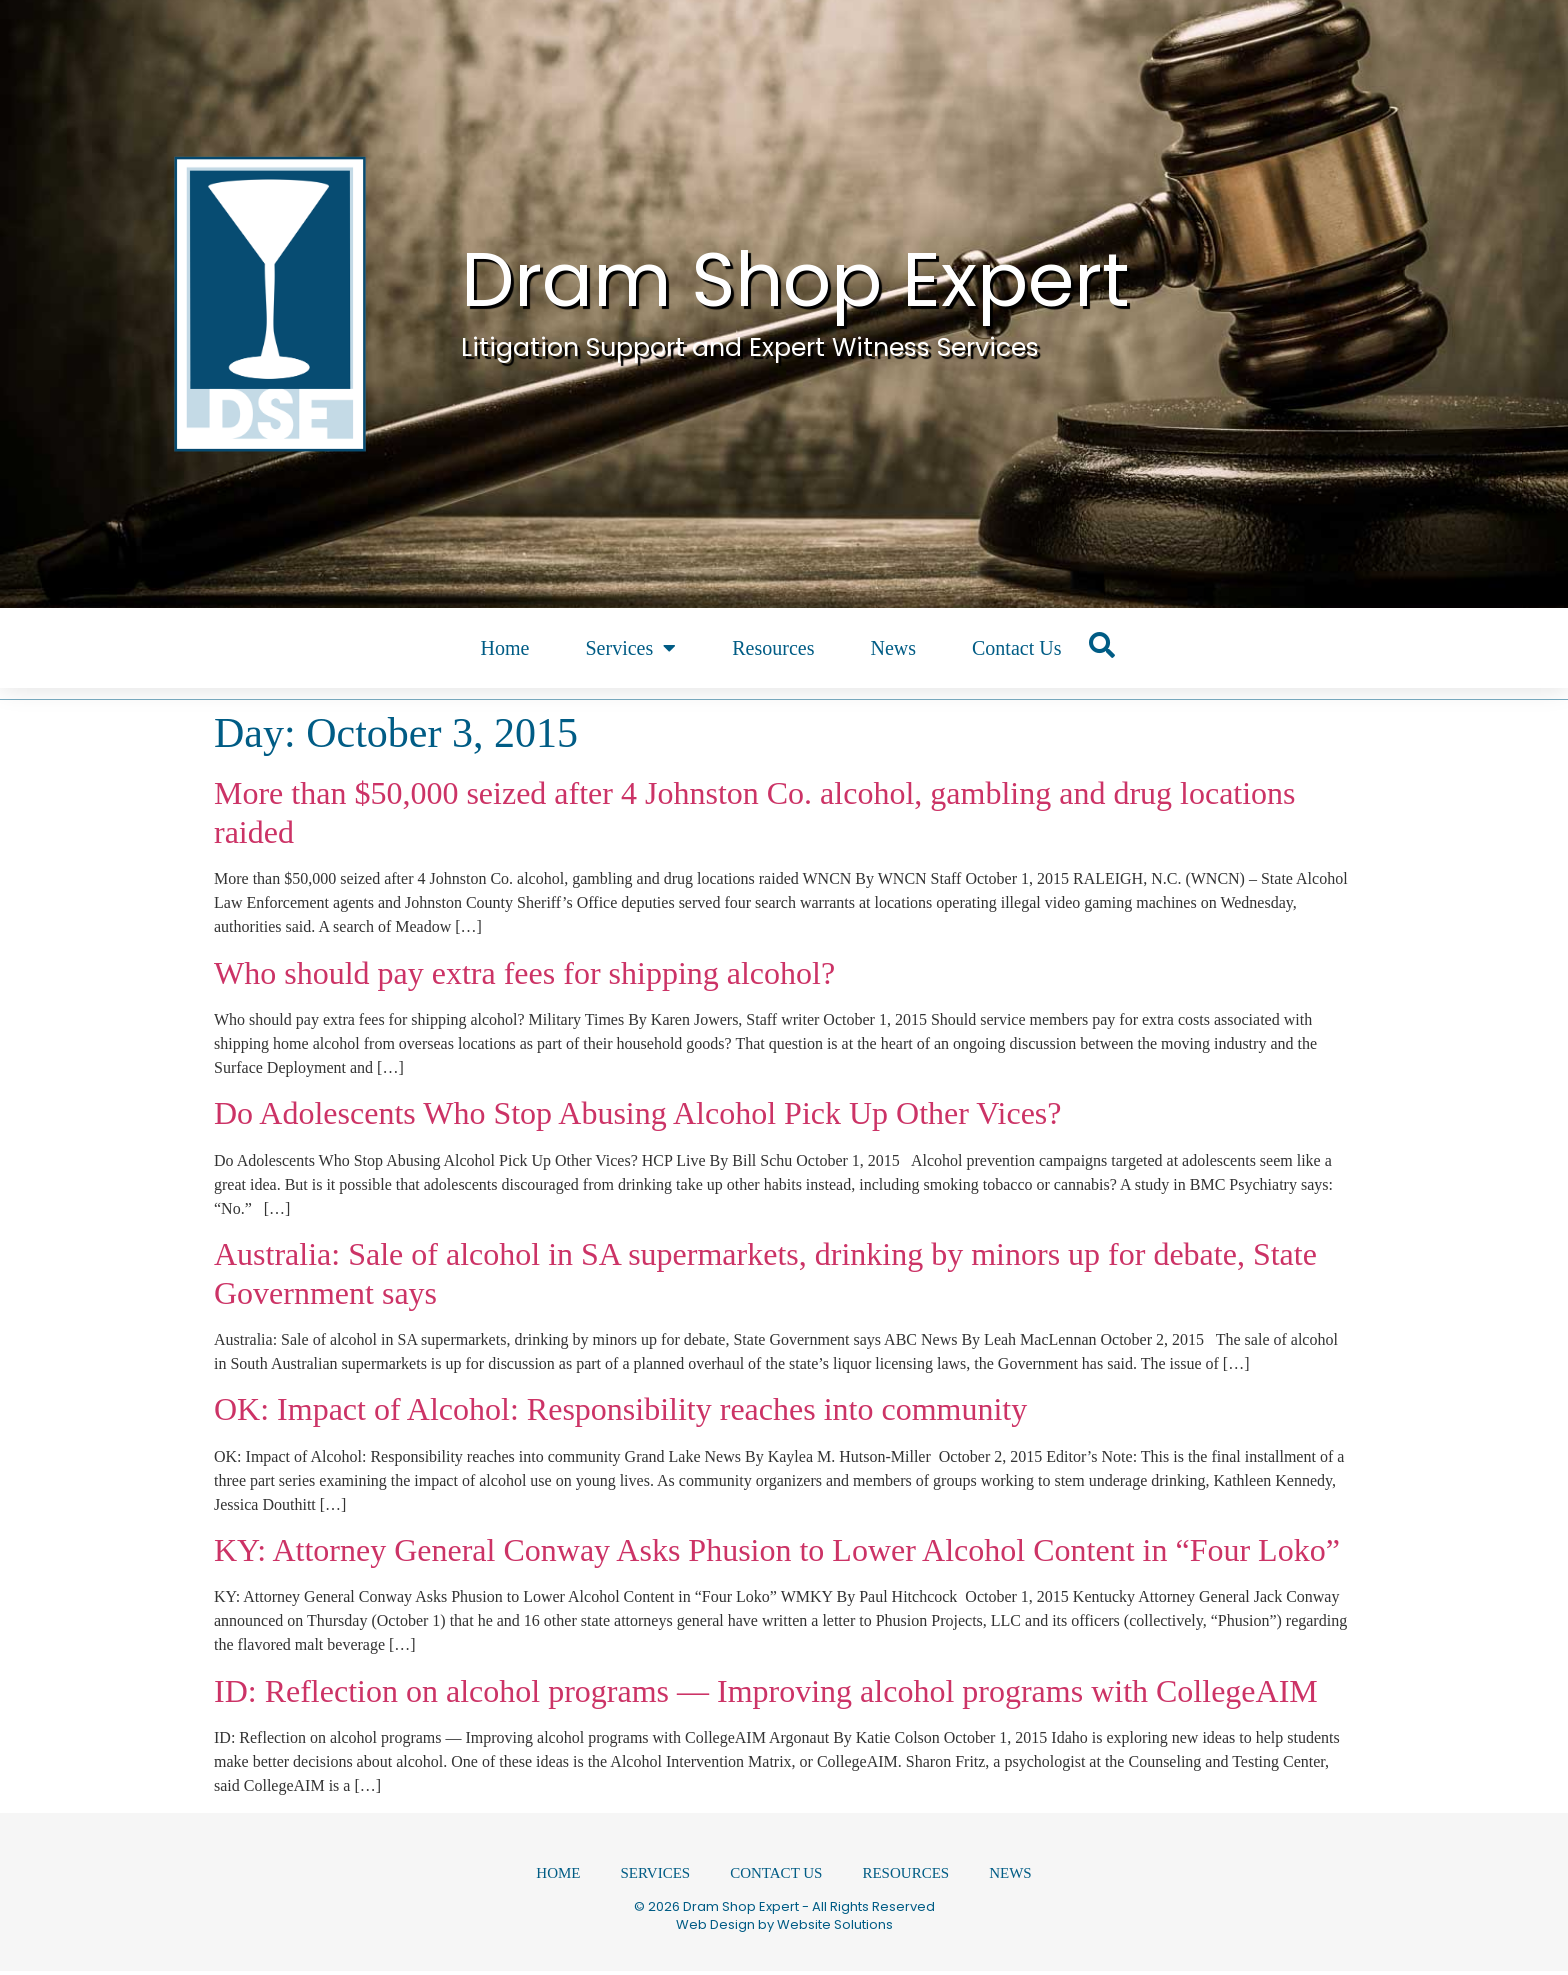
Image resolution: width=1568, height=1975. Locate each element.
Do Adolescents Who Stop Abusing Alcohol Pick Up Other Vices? (638, 1113)
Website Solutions (835, 1928)
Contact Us (1016, 648)
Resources (773, 648)
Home (505, 648)
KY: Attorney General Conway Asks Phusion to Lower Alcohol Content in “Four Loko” (777, 1550)
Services (630, 648)
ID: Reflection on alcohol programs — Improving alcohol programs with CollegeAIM (766, 1691)
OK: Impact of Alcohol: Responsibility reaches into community (620, 1409)
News (893, 648)
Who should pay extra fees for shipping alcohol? (524, 973)
